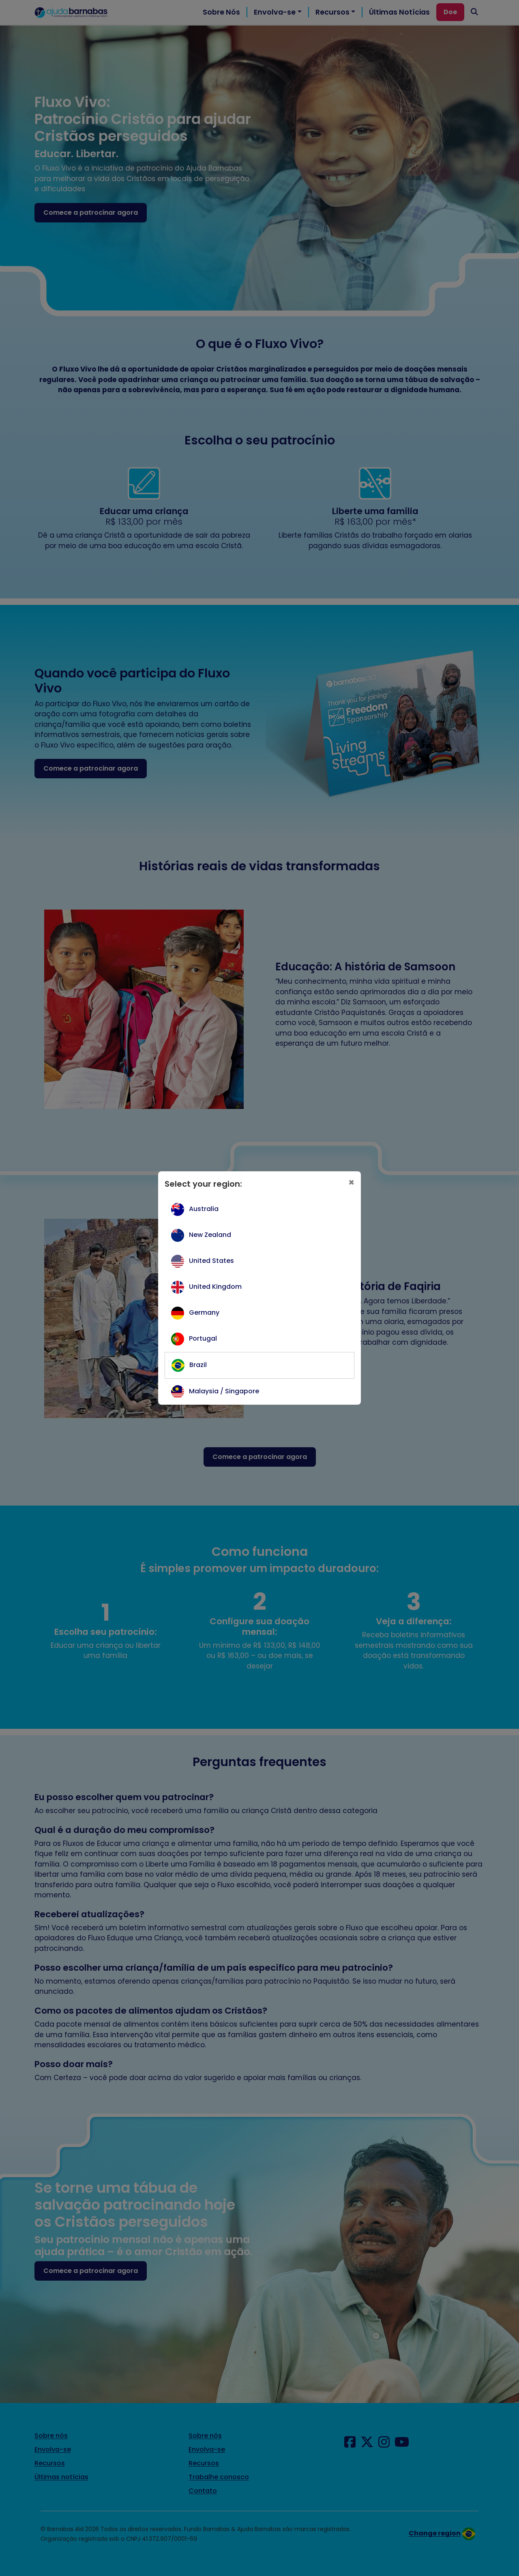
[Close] (351, 1182)
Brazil (198, 1364)
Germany (204, 1312)
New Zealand (210, 1234)
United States (211, 1260)
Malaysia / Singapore (224, 1391)
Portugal (203, 1338)
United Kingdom (215, 1286)
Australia (204, 1208)
